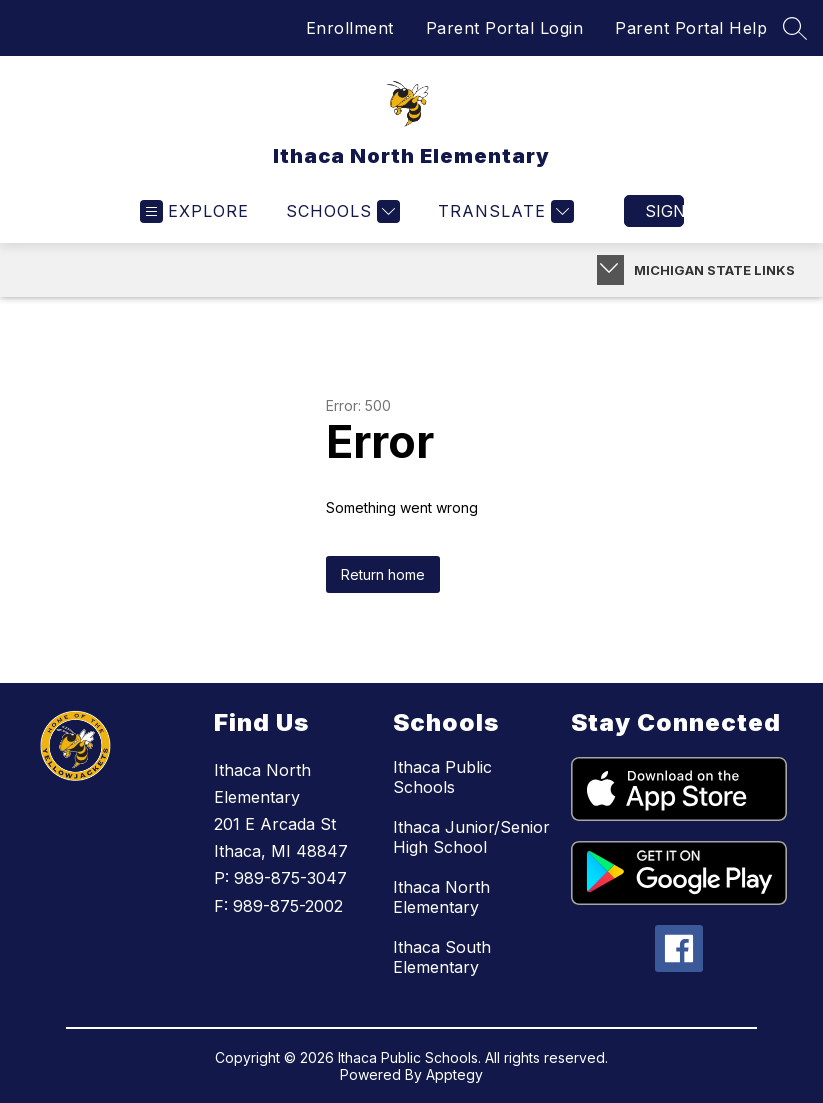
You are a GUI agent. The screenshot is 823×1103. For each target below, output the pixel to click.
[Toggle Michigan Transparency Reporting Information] (610, 270)
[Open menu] (194, 211)
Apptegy (454, 1074)
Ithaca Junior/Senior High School (471, 837)
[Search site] (795, 28)
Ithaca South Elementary (442, 957)
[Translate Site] (503, 211)
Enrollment (350, 28)
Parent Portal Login (505, 28)
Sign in (664, 211)
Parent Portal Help (691, 28)
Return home (383, 574)
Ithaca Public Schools (442, 777)
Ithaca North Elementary (441, 897)
